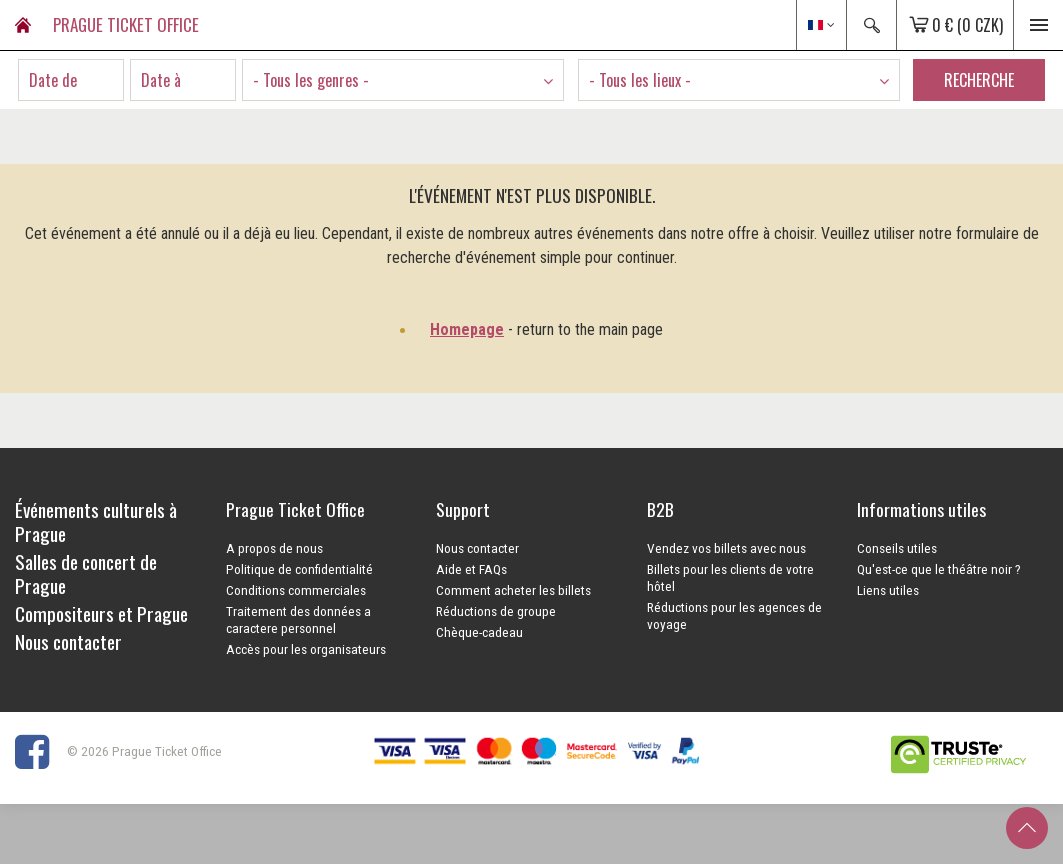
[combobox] (403, 80)
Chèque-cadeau (479, 632)
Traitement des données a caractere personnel (298, 619)
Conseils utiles (897, 548)
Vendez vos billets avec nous (726, 548)
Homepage (467, 329)
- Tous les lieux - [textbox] (640, 80)
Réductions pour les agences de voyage (734, 615)
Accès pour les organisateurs (306, 649)
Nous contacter (477, 548)
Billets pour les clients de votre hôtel (730, 577)
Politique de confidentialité (299, 569)
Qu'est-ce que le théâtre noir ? (939, 569)
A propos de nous (274, 548)
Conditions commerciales (296, 590)
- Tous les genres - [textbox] (311, 80)
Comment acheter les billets (513, 590)
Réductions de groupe (496, 611)
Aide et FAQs (471, 569)
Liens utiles (888, 590)
